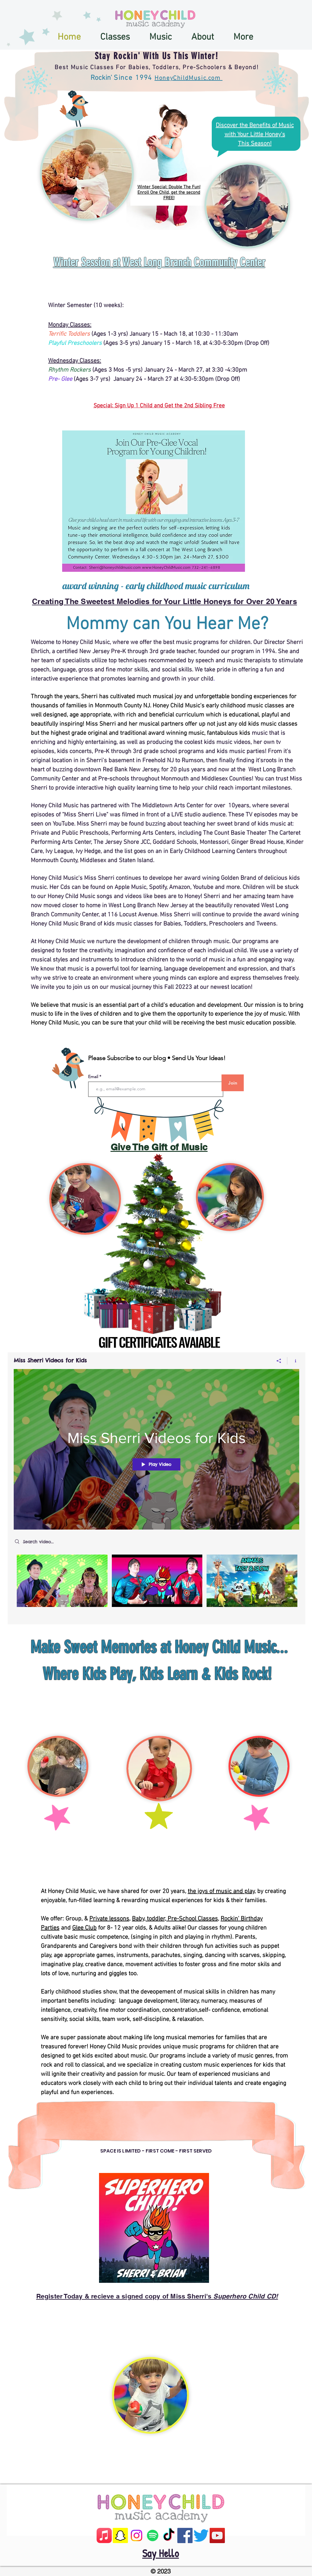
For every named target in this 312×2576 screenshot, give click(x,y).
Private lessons (109, 1919)
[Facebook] (185, 2535)
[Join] (233, 1082)
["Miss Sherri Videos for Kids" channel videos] (156, 1585)
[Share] (279, 1360)
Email (93, 1076)
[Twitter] (201, 2535)
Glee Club (84, 1928)
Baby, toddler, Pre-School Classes (175, 1919)
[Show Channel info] (293, 1360)
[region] (175, 140)
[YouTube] (217, 2535)
